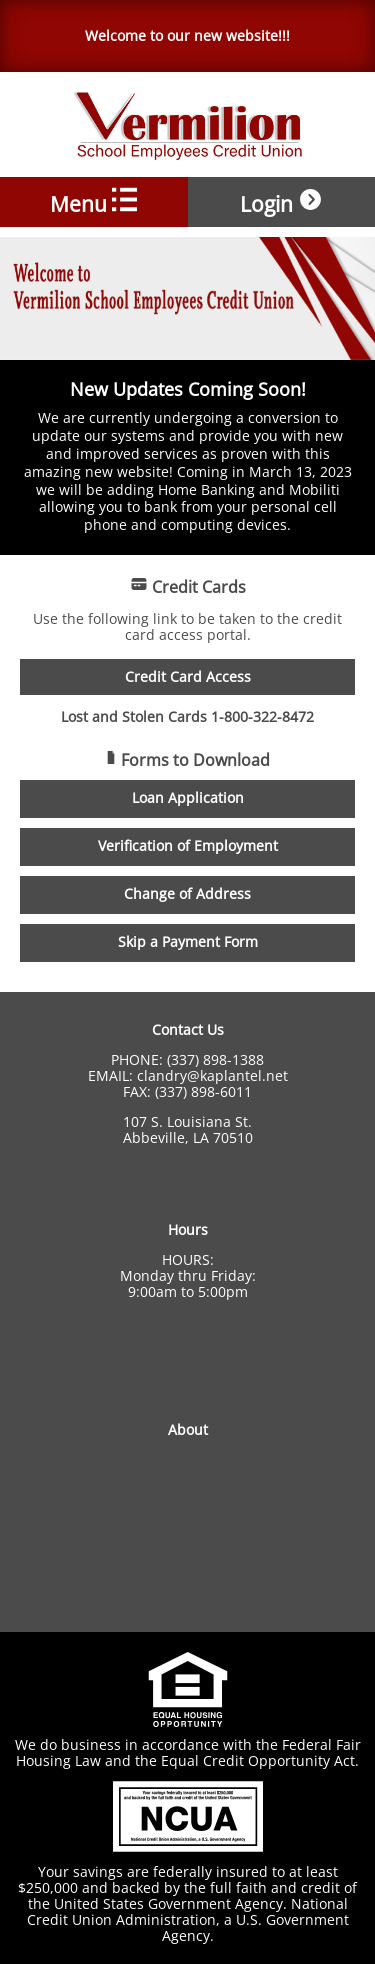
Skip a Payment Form (188, 942)
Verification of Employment (188, 846)
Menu (93, 201)
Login (281, 201)
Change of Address (187, 894)
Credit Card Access (188, 677)
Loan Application (188, 798)
